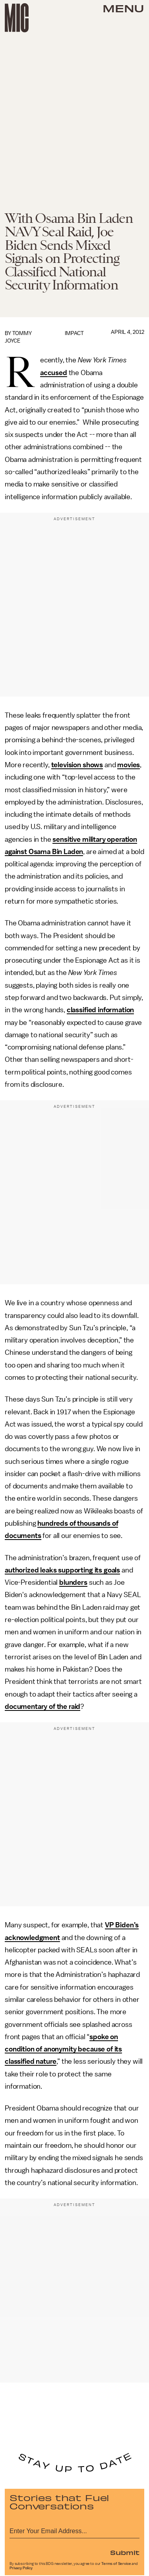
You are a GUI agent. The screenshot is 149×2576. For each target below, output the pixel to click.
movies (128, 764)
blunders (73, 1582)
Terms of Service (116, 2564)
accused (53, 372)
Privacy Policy (21, 2568)
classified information (100, 1009)
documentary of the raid (42, 1706)
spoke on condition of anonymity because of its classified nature (63, 2049)
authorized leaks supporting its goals (62, 1570)
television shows (77, 764)
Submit (124, 2552)
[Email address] (74, 2529)
